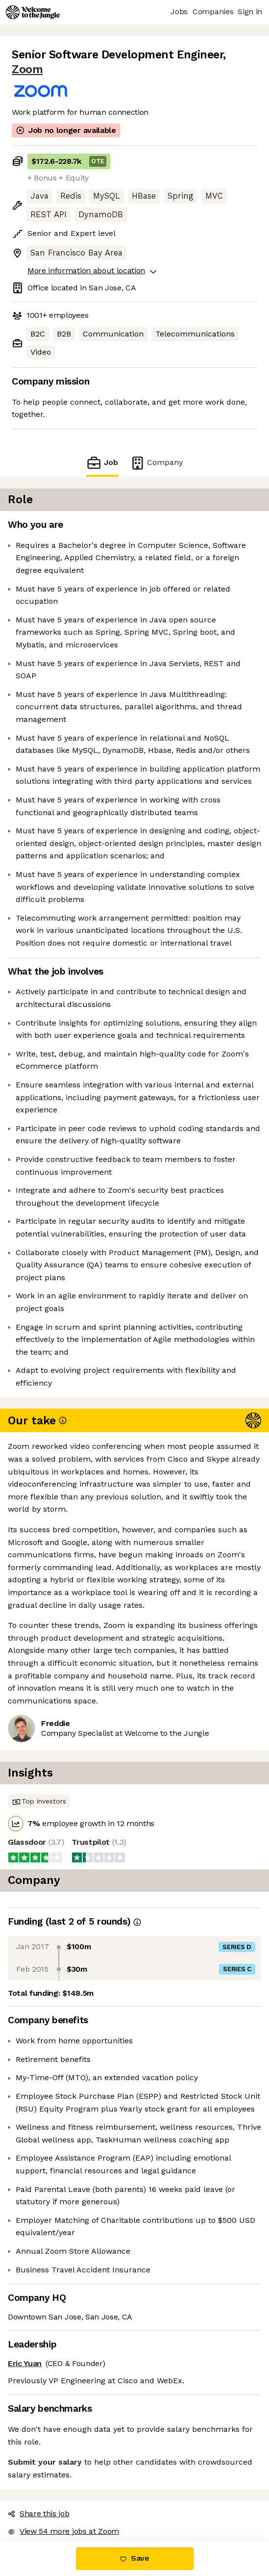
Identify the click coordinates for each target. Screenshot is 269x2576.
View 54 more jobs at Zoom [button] (63, 2531)
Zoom (27, 69)
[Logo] (33, 12)
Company (156, 463)
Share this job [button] (39, 2513)
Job (102, 463)
